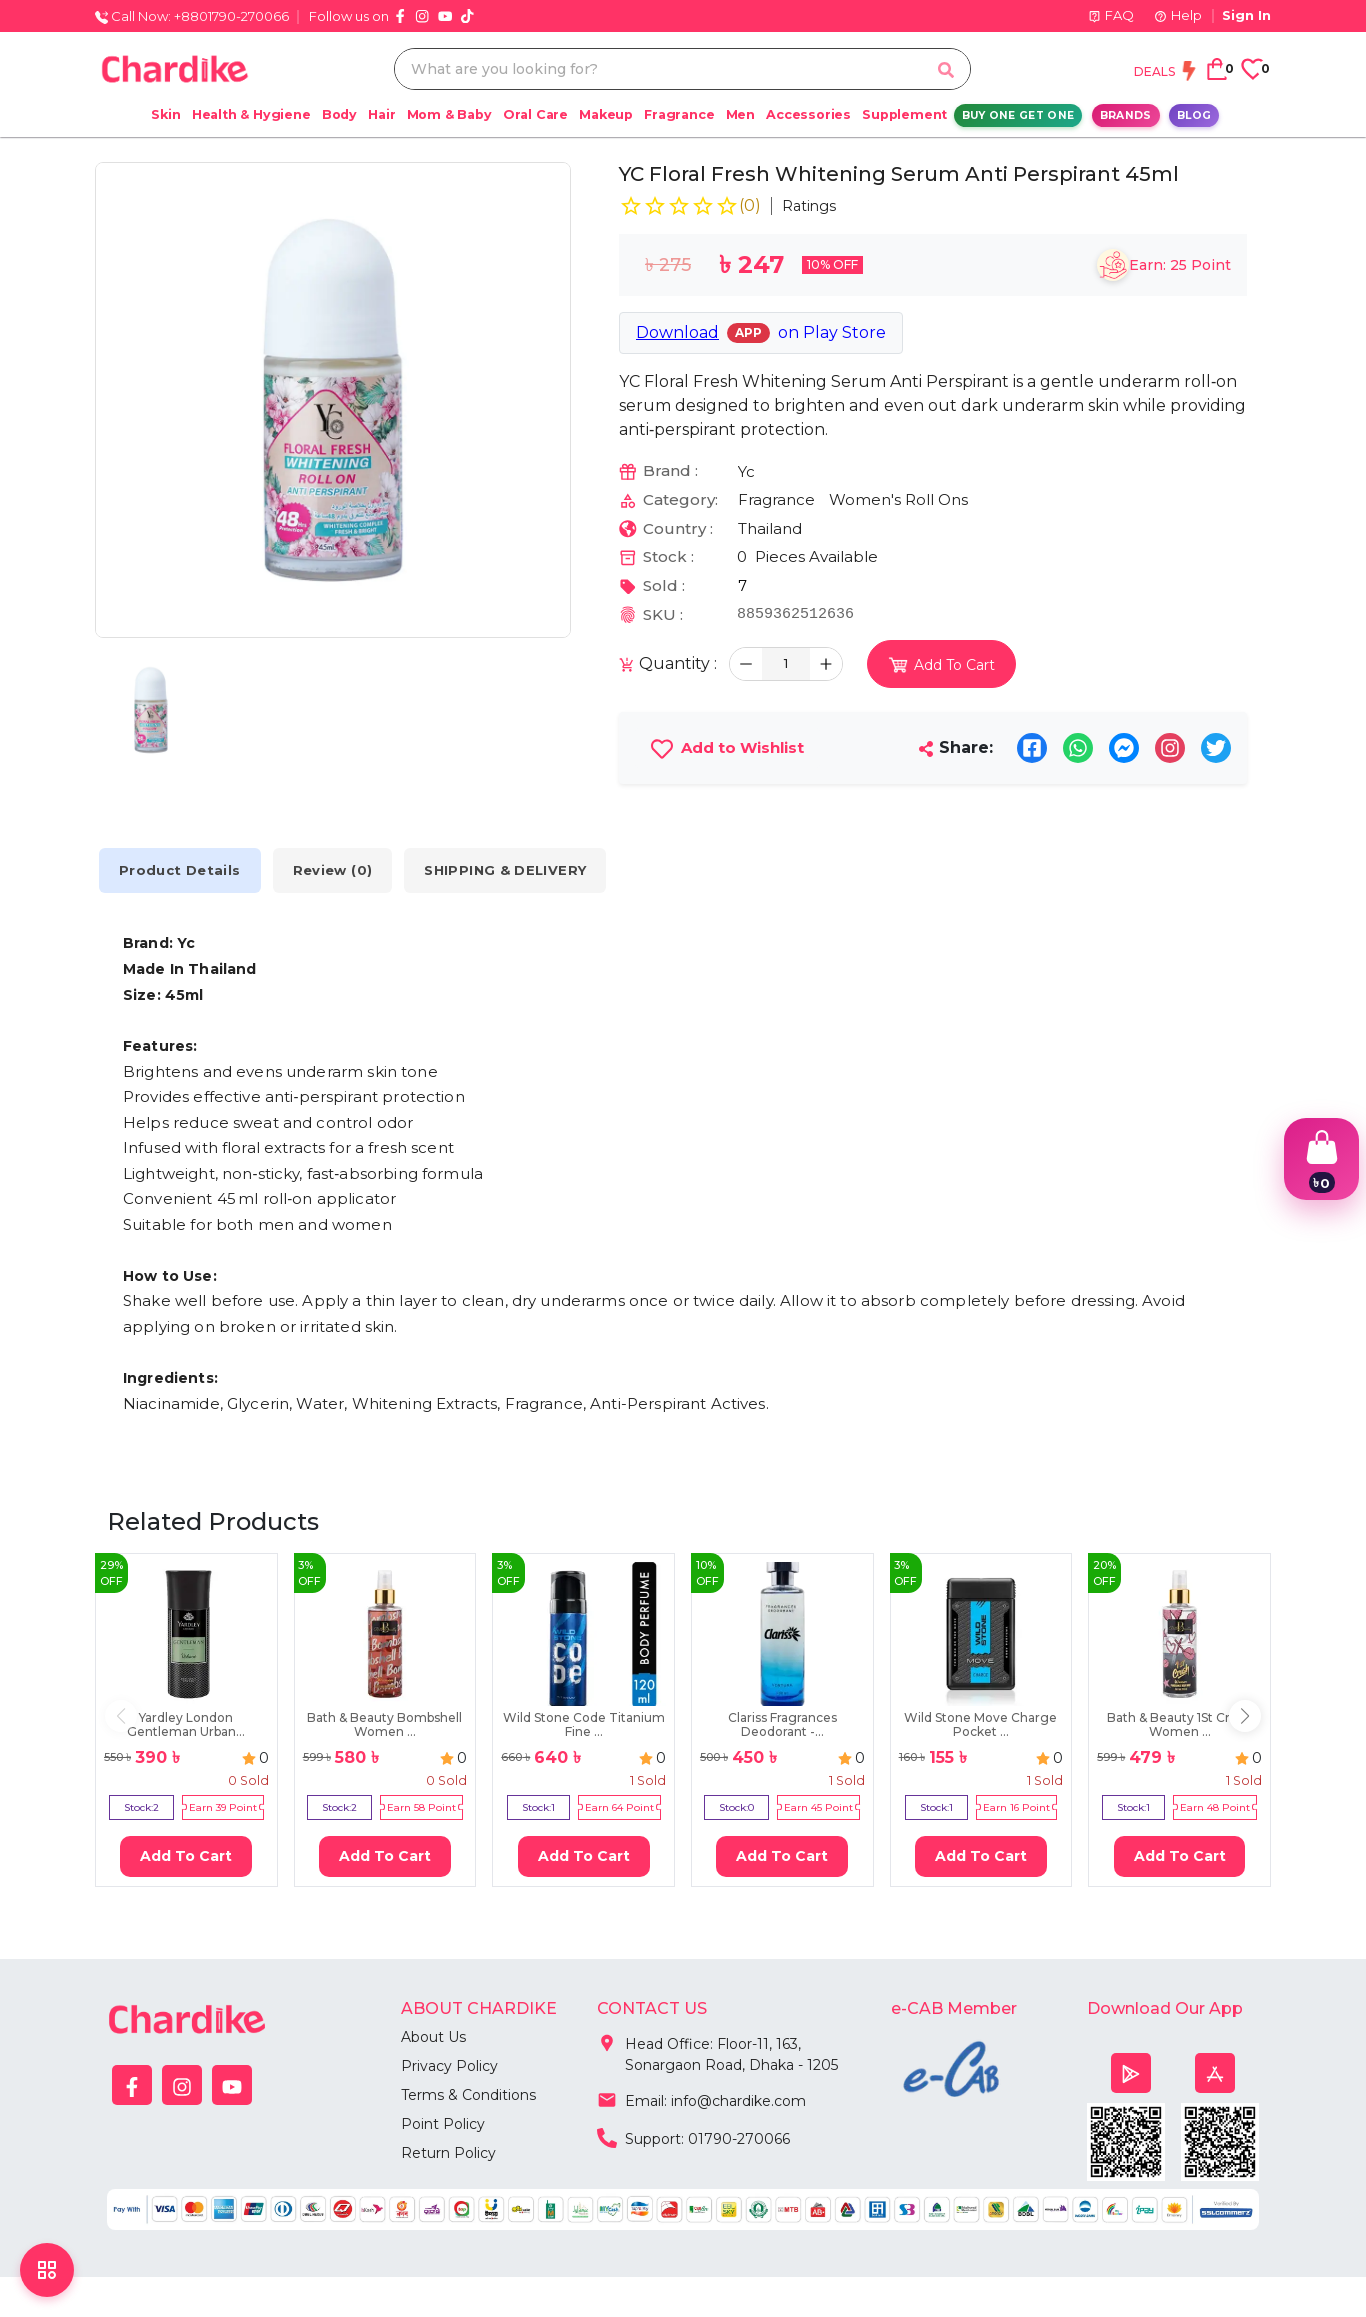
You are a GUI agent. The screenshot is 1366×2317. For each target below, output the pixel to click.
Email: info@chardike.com (701, 2099)
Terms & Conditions (468, 2095)
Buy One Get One (1018, 115)
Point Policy (443, 2124)
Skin (165, 114)
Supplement (904, 114)
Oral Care (535, 114)
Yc (746, 471)
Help (1178, 15)
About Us (433, 2037)
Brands (1126, 115)
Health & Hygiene (251, 114)
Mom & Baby (449, 114)
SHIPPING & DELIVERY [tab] (505, 870)
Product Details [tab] (180, 870)
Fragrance (679, 114)
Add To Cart (186, 1856)
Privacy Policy (449, 2066)
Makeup (606, 114)
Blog (1194, 115)
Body (339, 114)
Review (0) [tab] (333, 870)
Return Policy (448, 2153)
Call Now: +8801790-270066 (192, 16)
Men (740, 114)
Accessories (808, 114)
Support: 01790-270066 (693, 2137)
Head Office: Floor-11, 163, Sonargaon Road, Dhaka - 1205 (717, 2050)
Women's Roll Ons (898, 499)
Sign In (1246, 15)
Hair (381, 114)
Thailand (770, 528)
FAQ (1111, 15)
